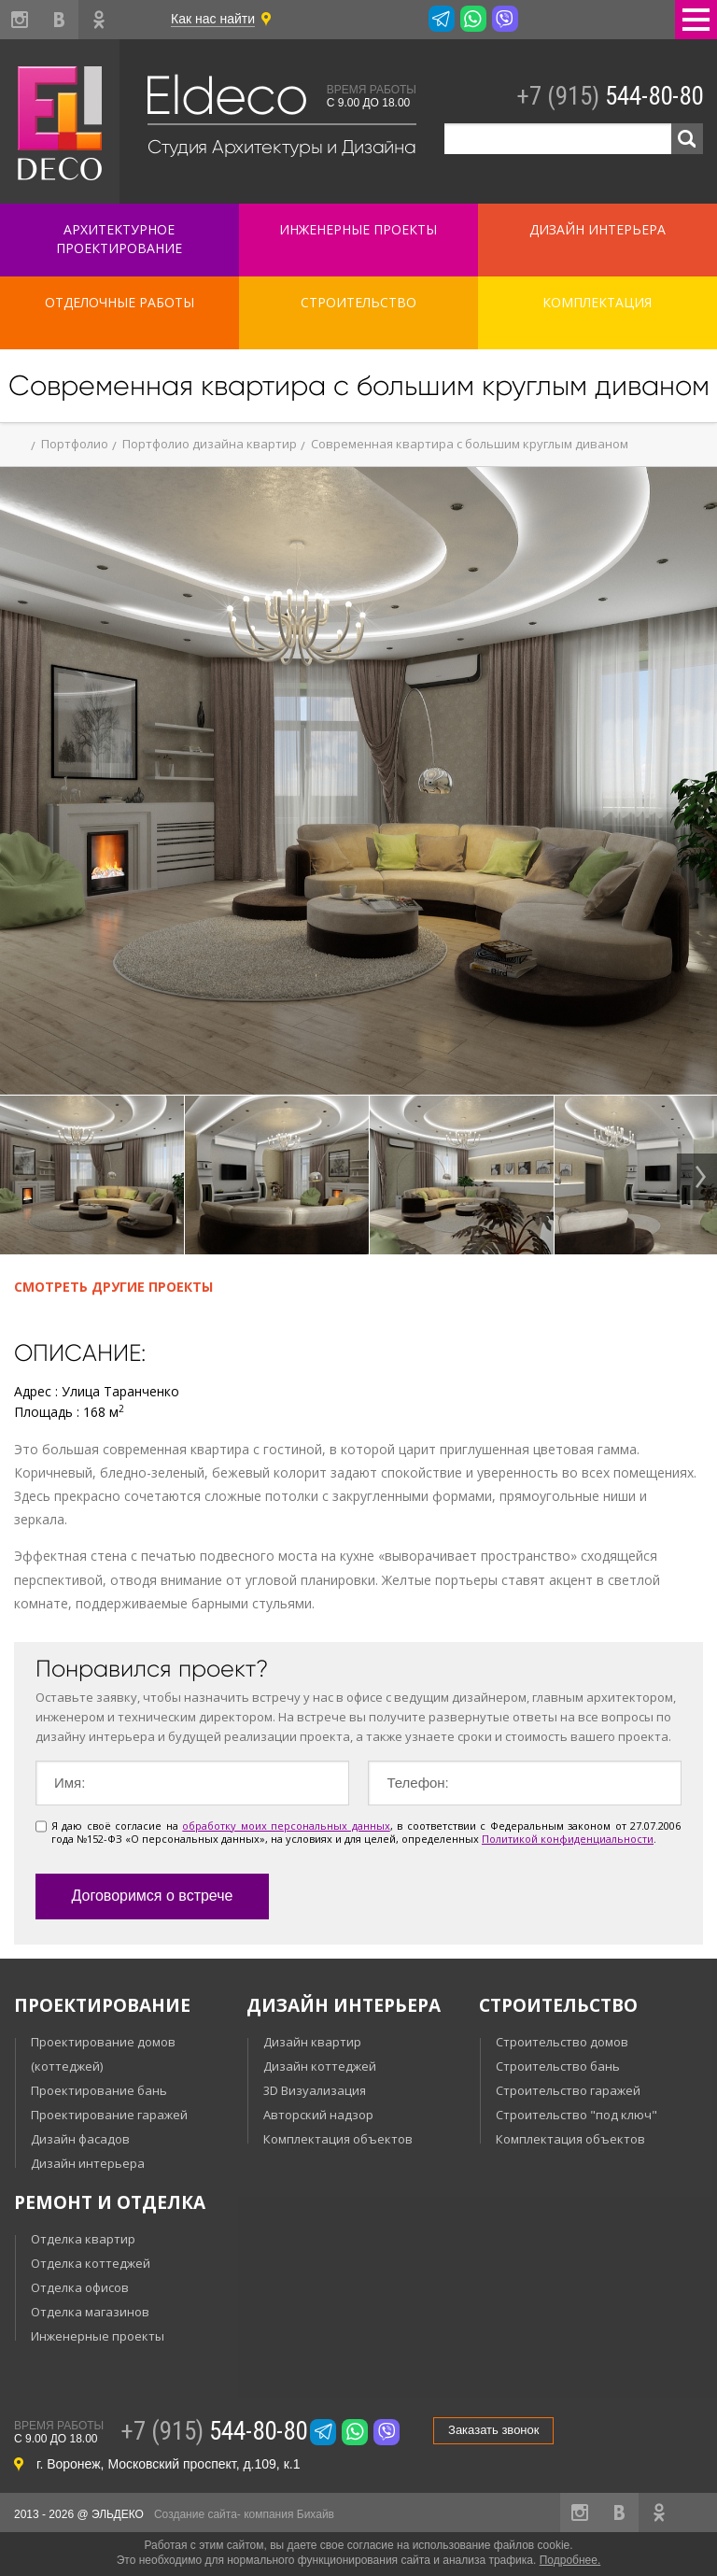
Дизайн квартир (312, 2041)
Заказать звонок (493, 2430)
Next (697, 1177)
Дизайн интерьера (88, 2163)
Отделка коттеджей (90, 2263)
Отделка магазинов (90, 2311)
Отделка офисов (80, 2287)
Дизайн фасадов (80, 2138)
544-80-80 (609, 96)
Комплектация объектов (338, 2138)
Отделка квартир (83, 2238)
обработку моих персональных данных (285, 1826)
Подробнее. (570, 2560)
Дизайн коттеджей (319, 2066)
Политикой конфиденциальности (568, 1839)
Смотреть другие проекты (113, 1286)
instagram (19, 19)
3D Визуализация (314, 2090)
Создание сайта (195, 2514)
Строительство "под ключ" (576, 2114)
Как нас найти (213, 18)
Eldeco (225, 95)
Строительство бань (558, 2066)
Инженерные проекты (97, 2336)
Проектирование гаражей (109, 2114)
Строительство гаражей (568, 2090)
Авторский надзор (318, 2114)
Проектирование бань (99, 2090)
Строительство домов (562, 2041)
